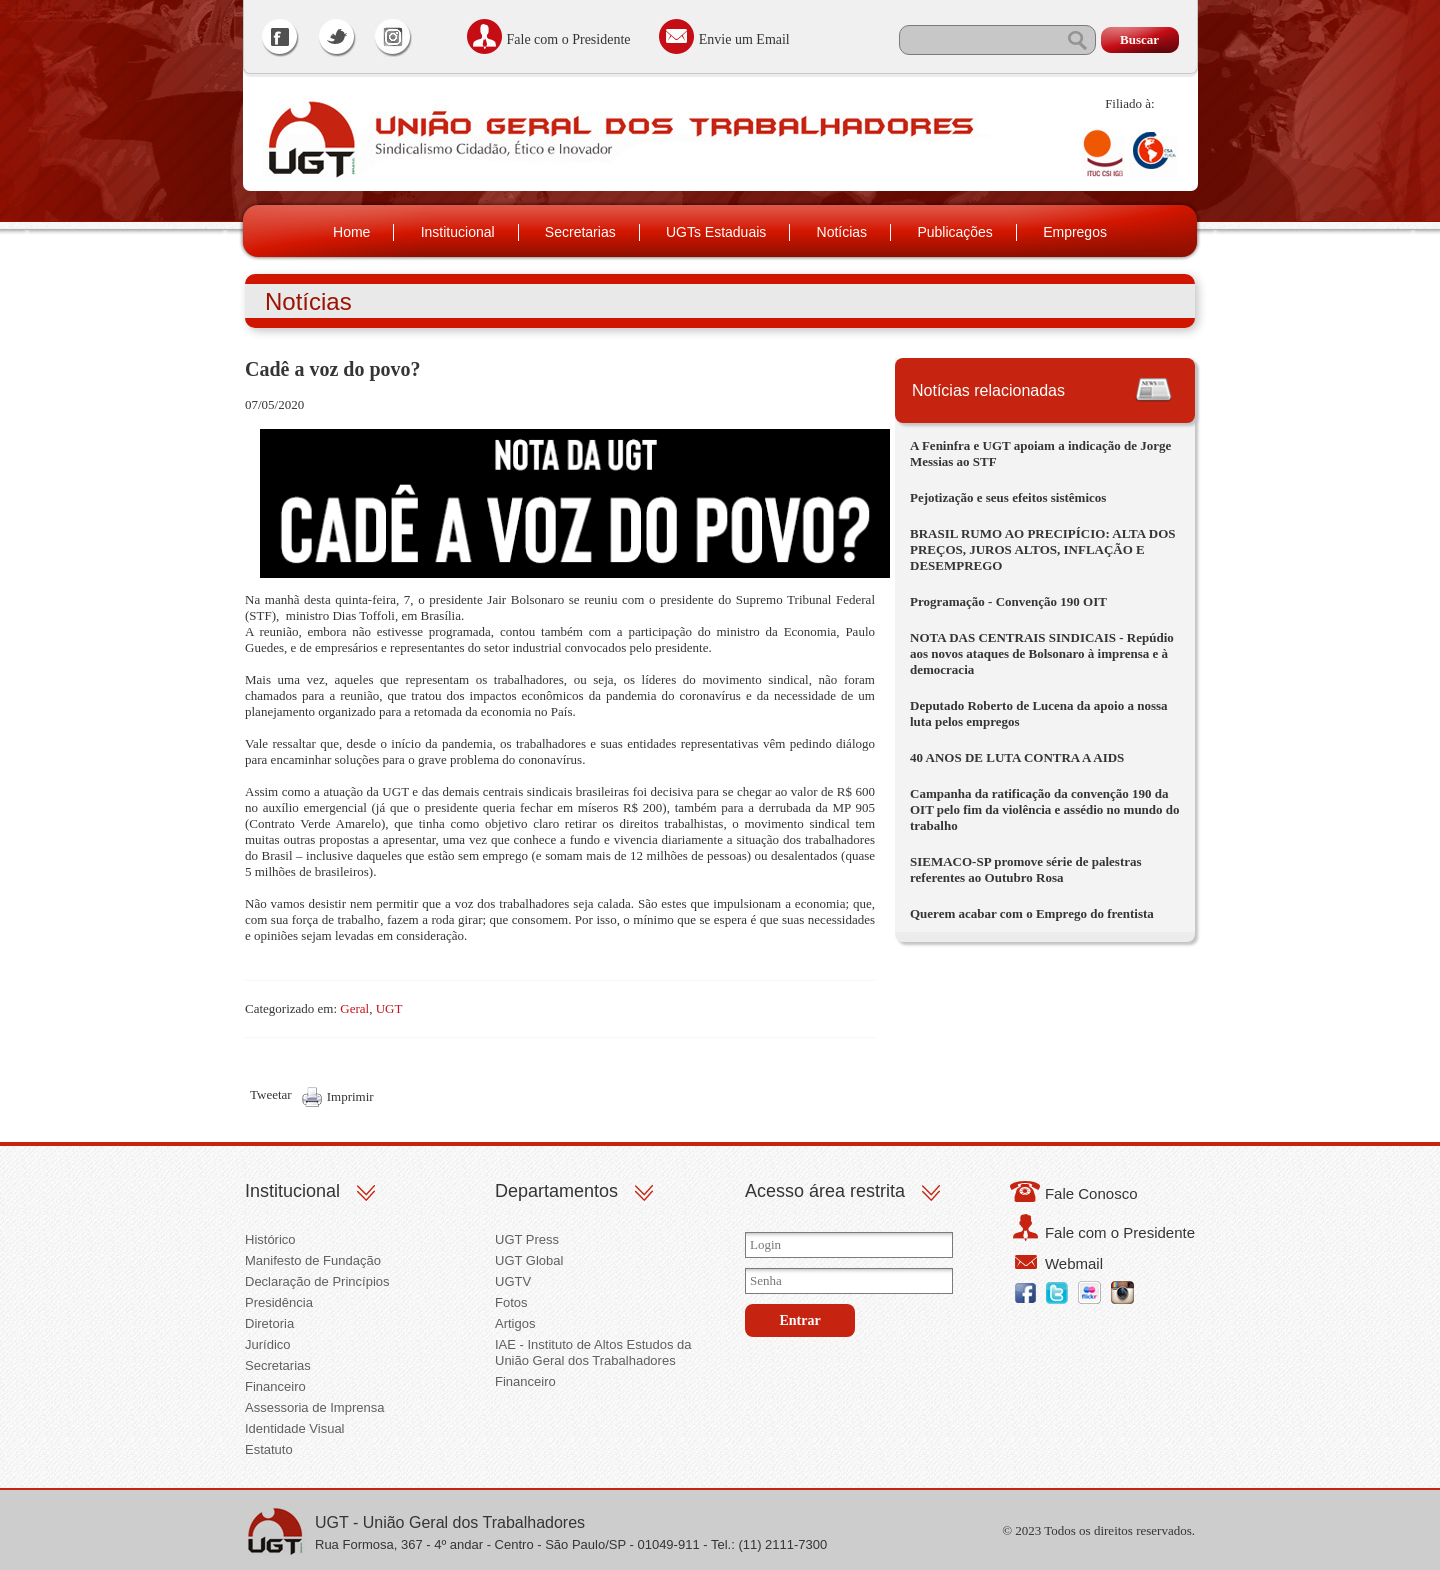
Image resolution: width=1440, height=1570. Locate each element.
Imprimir (350, 1096)
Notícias (842, 232)
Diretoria (269, 1323)
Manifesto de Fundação (313, 1260)
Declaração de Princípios (317, 1281)
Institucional (458, 232)
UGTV (513, 1281)
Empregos (1075, 232)
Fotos (511, 1302)
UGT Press (527, 1239)
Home (351, 232)
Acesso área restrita (825, 1191)
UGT (389, 1008)
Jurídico (268, 1344)
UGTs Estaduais (716, 232)
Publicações (955, 232)
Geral (354, 1008)
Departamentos (556, 1191)
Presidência (279, 1302)
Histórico (270, 1239)
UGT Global (529, 1260)
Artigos (515, 1323)
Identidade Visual (295, 1428)
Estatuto (269, 1449)
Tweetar (271, 1094)
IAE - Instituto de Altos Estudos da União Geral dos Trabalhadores (593, 1352)
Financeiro (275, 1386)
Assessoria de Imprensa (314, 1407)
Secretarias (580, 232)
